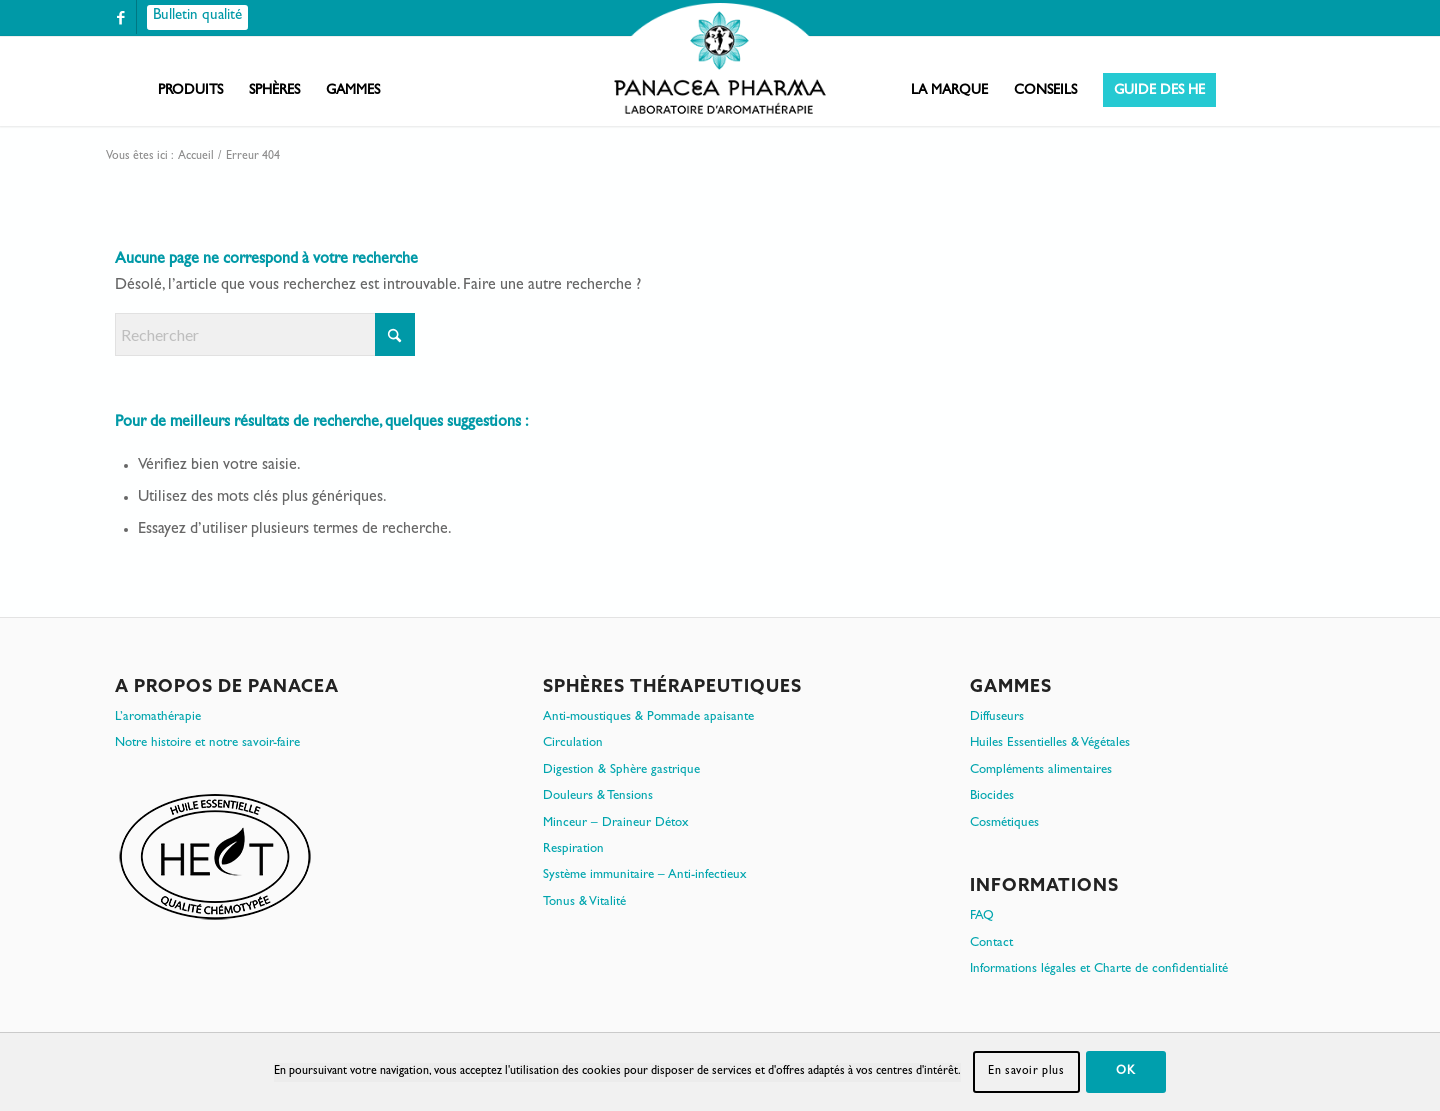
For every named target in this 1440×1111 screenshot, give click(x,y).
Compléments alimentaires (1041, 770)
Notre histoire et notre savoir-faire (207, 743)
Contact (991, 943)
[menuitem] (190, 91)
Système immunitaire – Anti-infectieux (645, 875)
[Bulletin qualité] (197, 17)
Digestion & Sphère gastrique (621, 770)
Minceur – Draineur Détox (616, 823)
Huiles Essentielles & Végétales (1050, 743)
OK (1125, 1072)
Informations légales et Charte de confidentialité (1099, 969)
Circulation (573, 743)
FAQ (982, 916)
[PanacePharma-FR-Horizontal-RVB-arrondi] (720, 60)
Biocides (992, 796)
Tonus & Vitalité (584, 902)
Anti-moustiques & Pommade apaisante (648, 717)
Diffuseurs (997, 717)
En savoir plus (1026, 1072)
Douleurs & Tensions (598, 796)
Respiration (573, 849)
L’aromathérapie (158, 717)
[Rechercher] (265, 334)
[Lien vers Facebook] (121, 17)
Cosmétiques (1004, 823)
